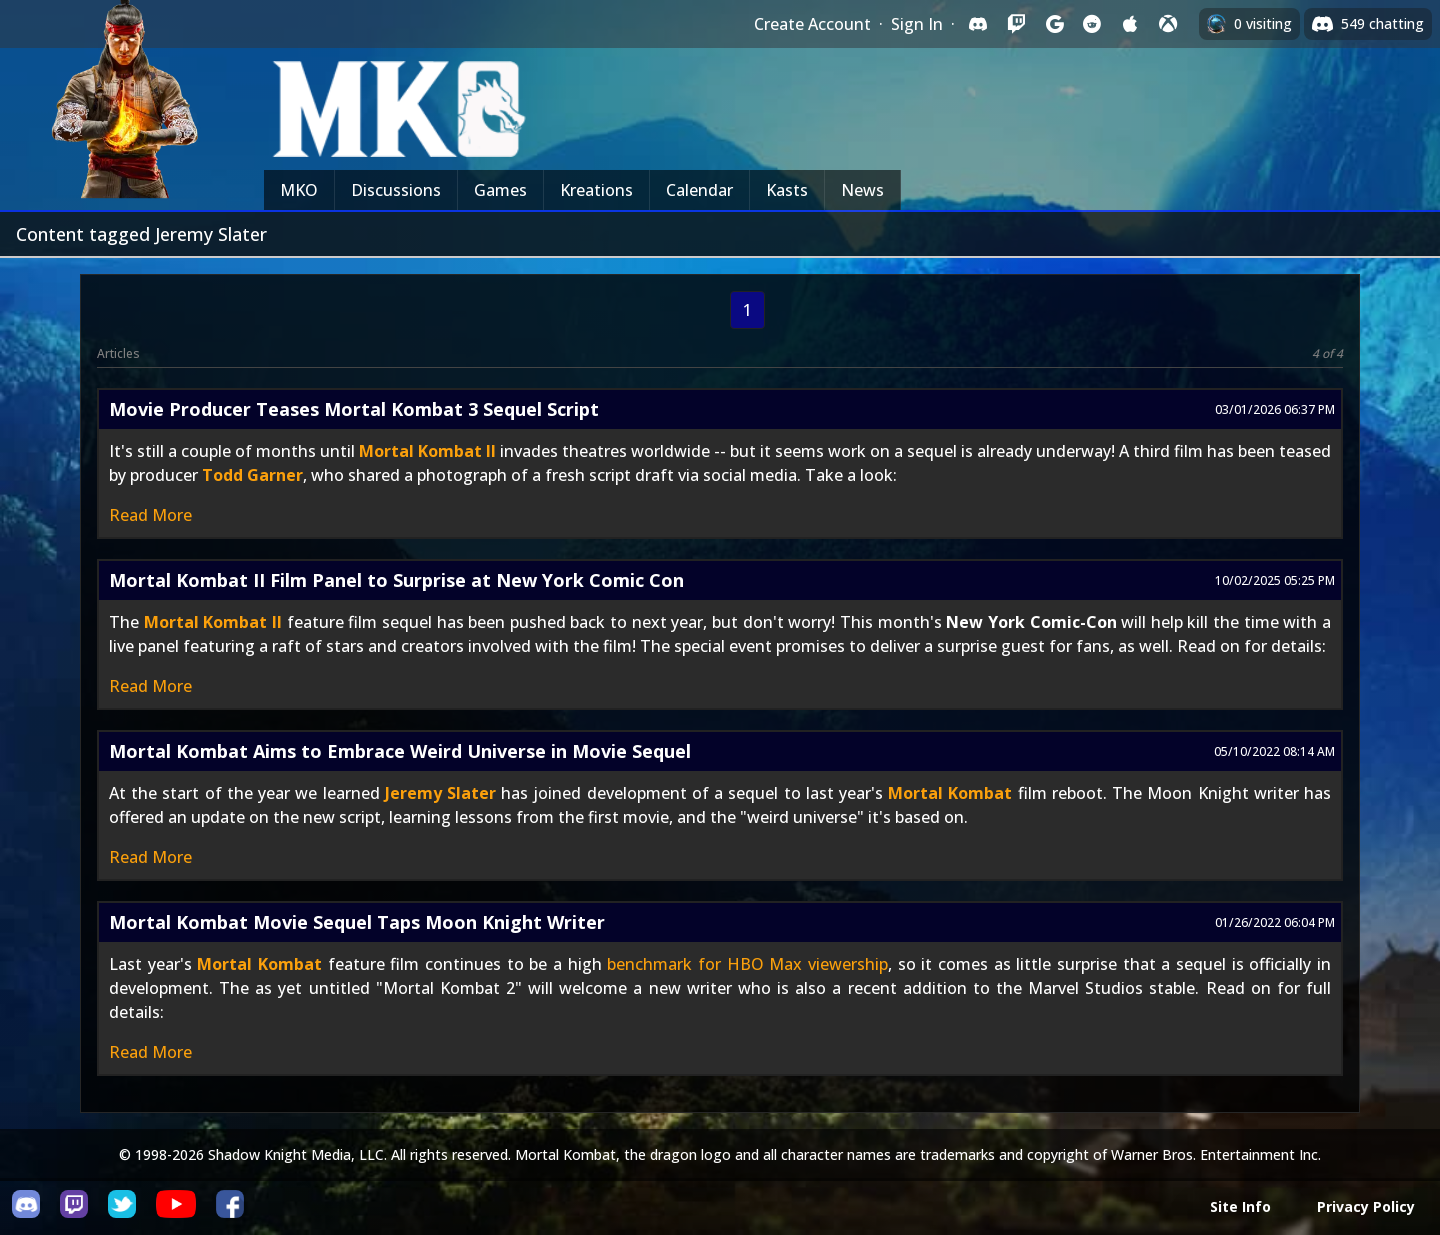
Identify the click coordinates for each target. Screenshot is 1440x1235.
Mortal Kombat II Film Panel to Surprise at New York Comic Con (396, 580)
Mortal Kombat (950, 793)
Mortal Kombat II (427, 451)
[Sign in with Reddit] (1092, 24)
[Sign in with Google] (1054, 24)
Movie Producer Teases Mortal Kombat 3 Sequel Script (354, 409)
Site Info (1240, 1206)
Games (500, 190)
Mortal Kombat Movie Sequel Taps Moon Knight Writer (357, 922)
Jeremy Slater (440, 793)
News (862, 190)
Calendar (699, 190)
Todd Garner (252, 475)
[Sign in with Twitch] (1016, 24)
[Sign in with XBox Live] (1168, 24)
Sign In (917, 24)
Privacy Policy (1366, 1206)
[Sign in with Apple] (1130, 24)
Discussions (396, 190)
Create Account (812, 24)
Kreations (596, 190)
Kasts (787, 190)
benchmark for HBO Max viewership (747, 964)
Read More (150, 515)
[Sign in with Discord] (978, 24)
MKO (299, 190)
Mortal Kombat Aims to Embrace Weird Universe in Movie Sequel (400, 751)
